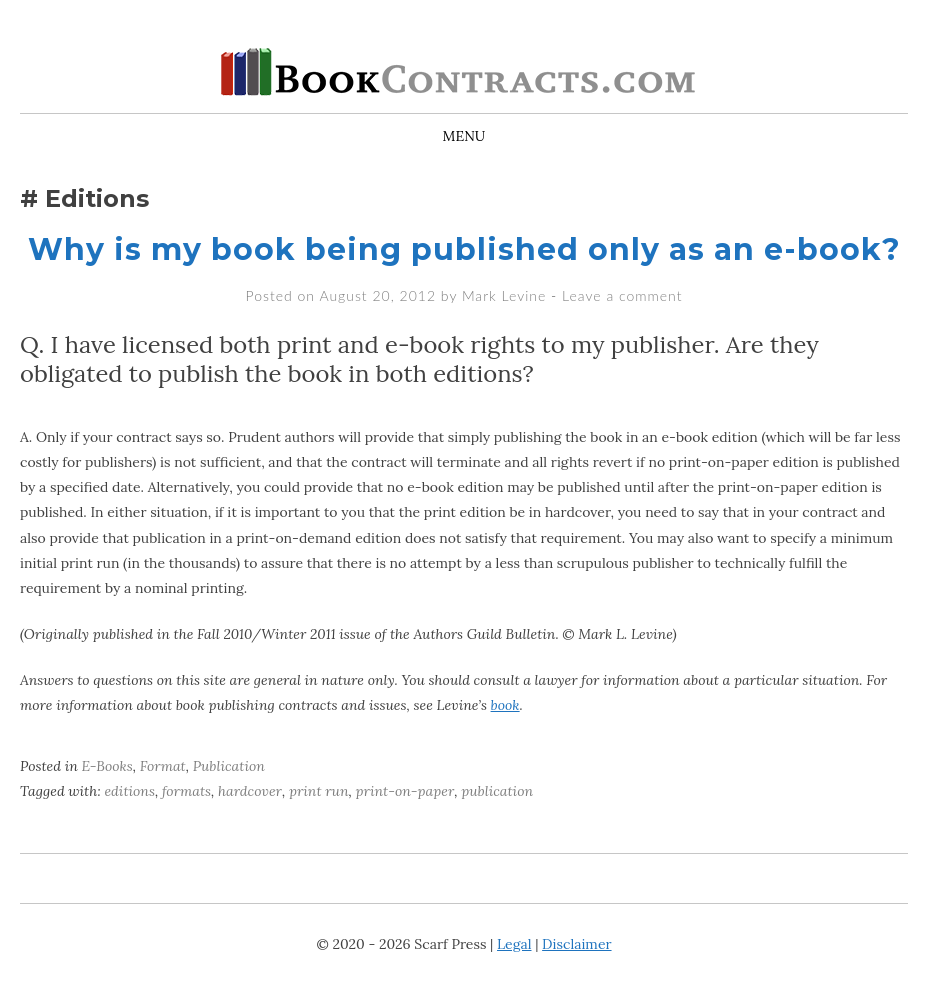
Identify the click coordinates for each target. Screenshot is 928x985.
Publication (229, 766)
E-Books (107, 766)
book (505, 705)
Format (163, 766)
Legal (514, 944)
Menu (464, 136)
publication (497, 791)
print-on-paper (405, 791)
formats (186, 791)
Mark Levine (504, 295)
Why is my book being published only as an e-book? (464, 249)
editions (129, 791)
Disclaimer (576, 944)
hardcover (250, 791)
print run (319, 791)
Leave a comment (622, 295)
